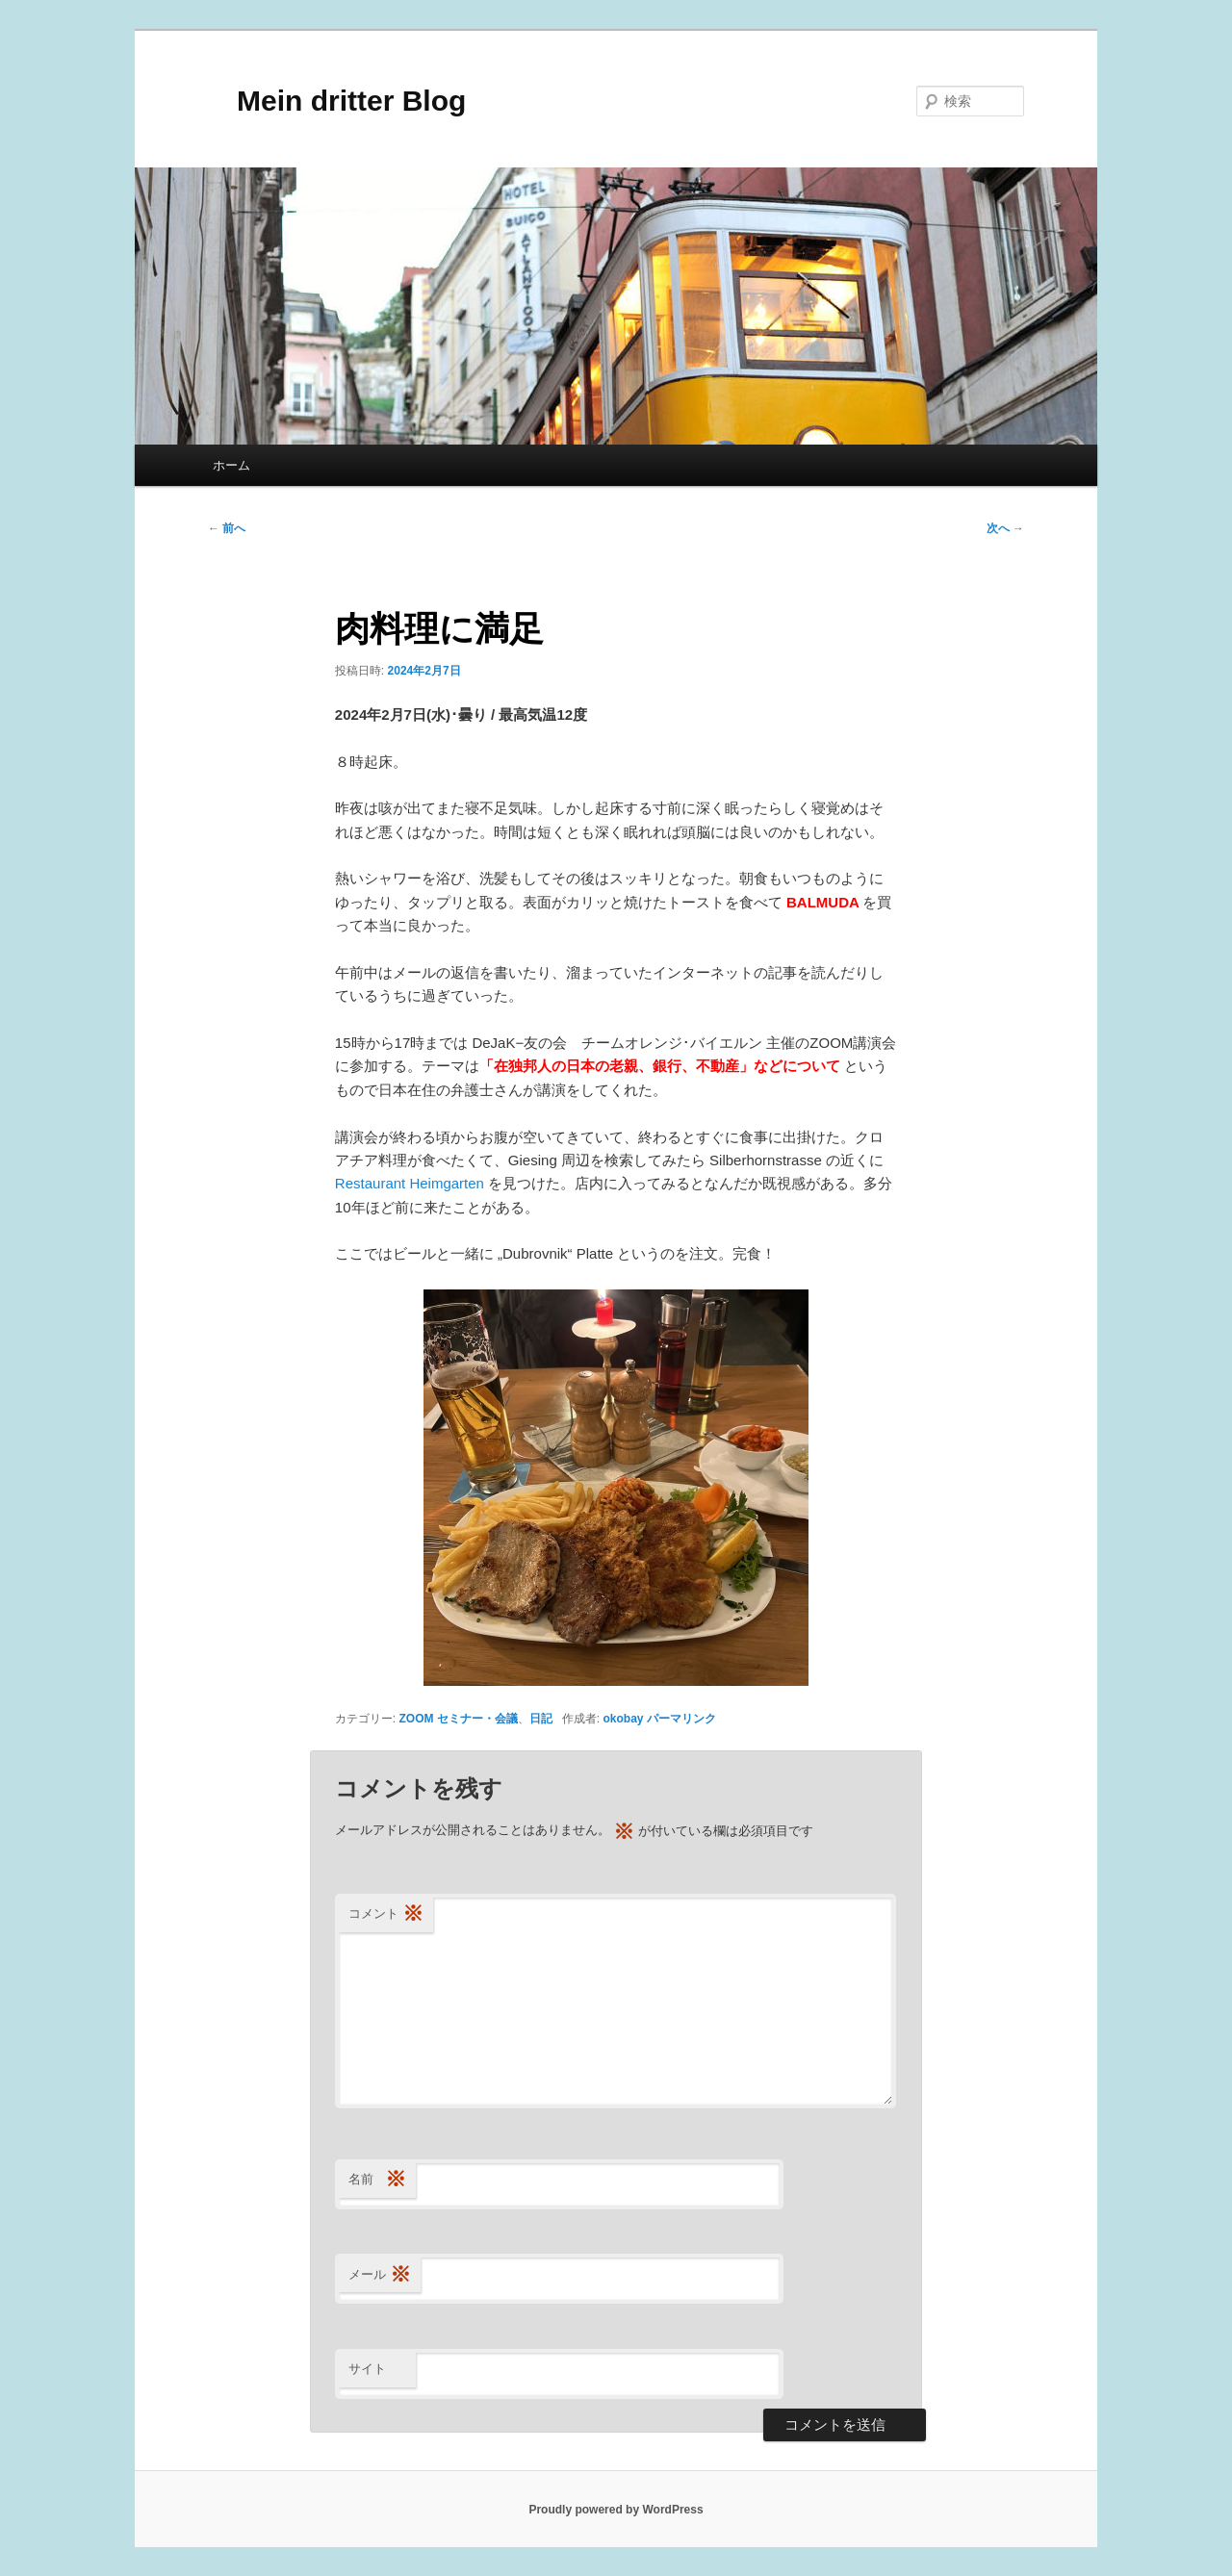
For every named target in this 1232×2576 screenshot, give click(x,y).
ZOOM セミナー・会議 (458, 1718)
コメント (386, 1914)
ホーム (231, 465)
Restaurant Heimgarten (411, 1183)
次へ (1005, 528)
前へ (226, 528)
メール (379, 2275)
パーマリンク (681, 1718)
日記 (540, 1718)
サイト (367, 2368)
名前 (377, 2180)
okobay (623, 1718)
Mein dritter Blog (337, 100)
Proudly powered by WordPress (615, 2509)
